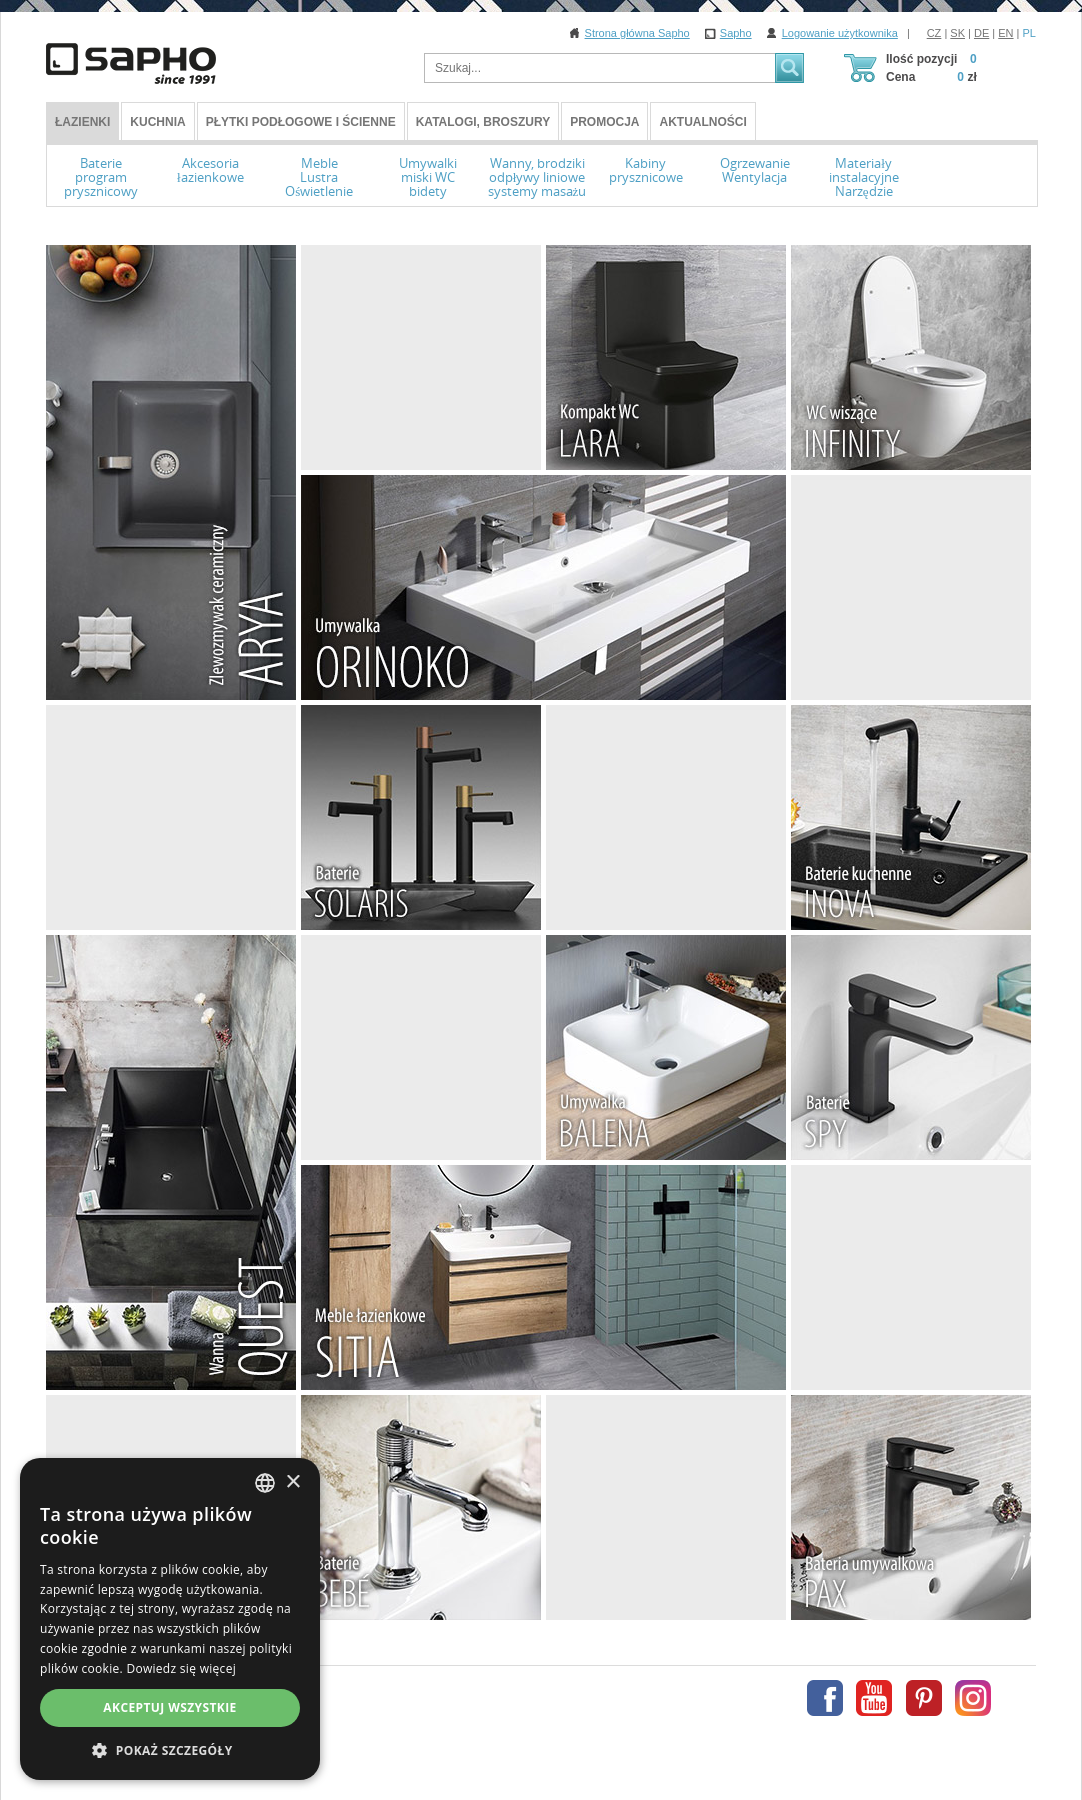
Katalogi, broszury (483, 122)
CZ (934, 33)
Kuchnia (157, 122)
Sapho (736, 33)
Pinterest (924, 1698)
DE (981, 33)
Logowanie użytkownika (840, 33)
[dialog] (170, 1619)
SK (957, 33)
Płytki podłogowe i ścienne (301, 122)
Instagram (973, 1698)
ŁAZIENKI (82, 122)
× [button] (292, 1482)
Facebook (825, 1698)
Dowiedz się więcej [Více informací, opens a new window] (181, 1668)
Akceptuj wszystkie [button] (169, 1707)
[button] (170, 1750)
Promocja (604, 122)
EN (1005, 33)
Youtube (874, 1698)
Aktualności (702, 122)
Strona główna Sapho (637, 33)
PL (1029, 33)
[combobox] (265, 1483)
